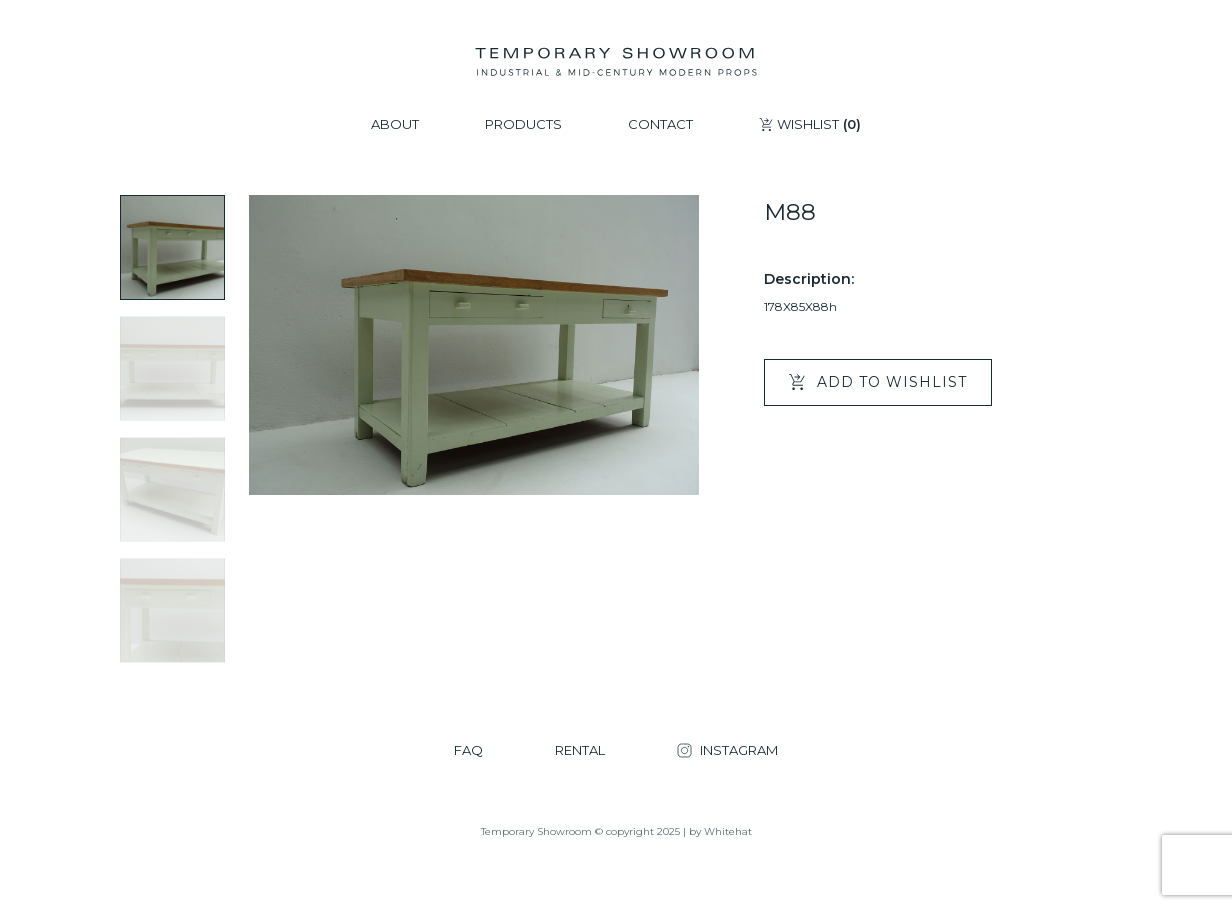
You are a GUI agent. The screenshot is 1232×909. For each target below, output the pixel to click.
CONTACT (660, 124)
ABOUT (395, 124)
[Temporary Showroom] (615, 62)
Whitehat (728, 831)
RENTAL (580, 750)
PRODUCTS (523, 124)
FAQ (468, 750)
